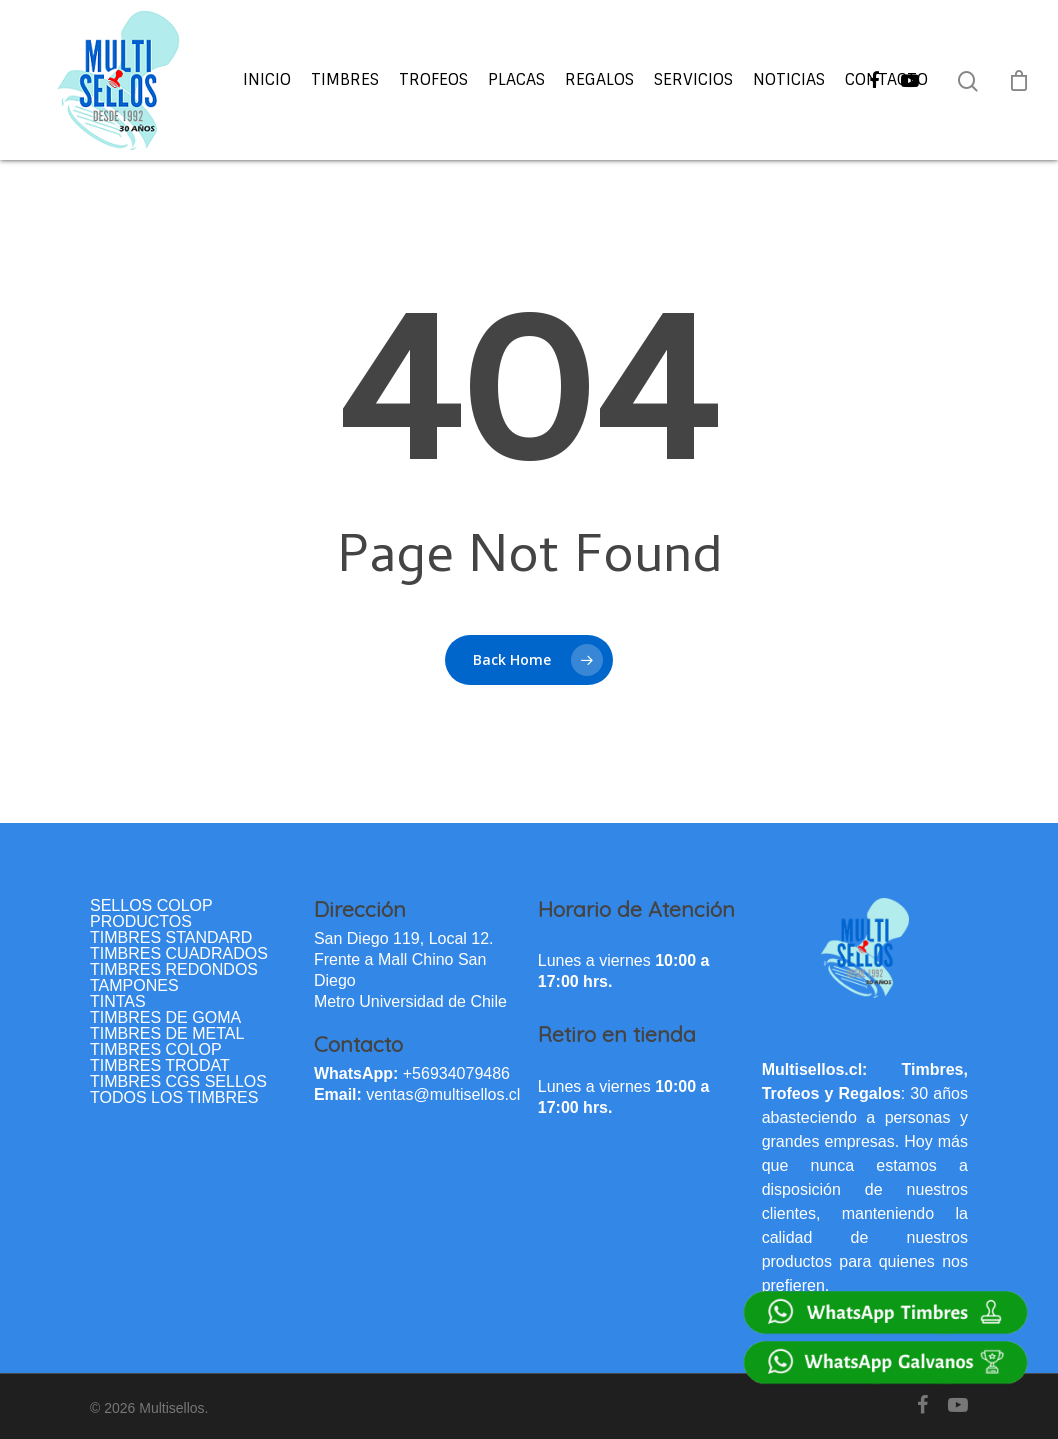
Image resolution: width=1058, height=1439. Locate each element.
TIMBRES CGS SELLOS (178, 1082)
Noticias (789, 80)
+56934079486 (456, 1073)
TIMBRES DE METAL (167, 1034)
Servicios (693, 80)
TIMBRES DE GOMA (165, 1018)
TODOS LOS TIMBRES (174, 1098)
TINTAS (118, 1002)
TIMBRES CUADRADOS (179, 954)
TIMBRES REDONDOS (174, 970)
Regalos (599, 80)
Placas (516, 80)
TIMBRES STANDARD (171, 938)
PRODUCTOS (141, 922)
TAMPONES (134, 986)
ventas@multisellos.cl (443, 1094)
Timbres (345, 80)
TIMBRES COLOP (156, 1050)
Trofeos (433, 80)
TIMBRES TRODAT (160, 1066)
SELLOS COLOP (151, 906)
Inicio (267, 80)
